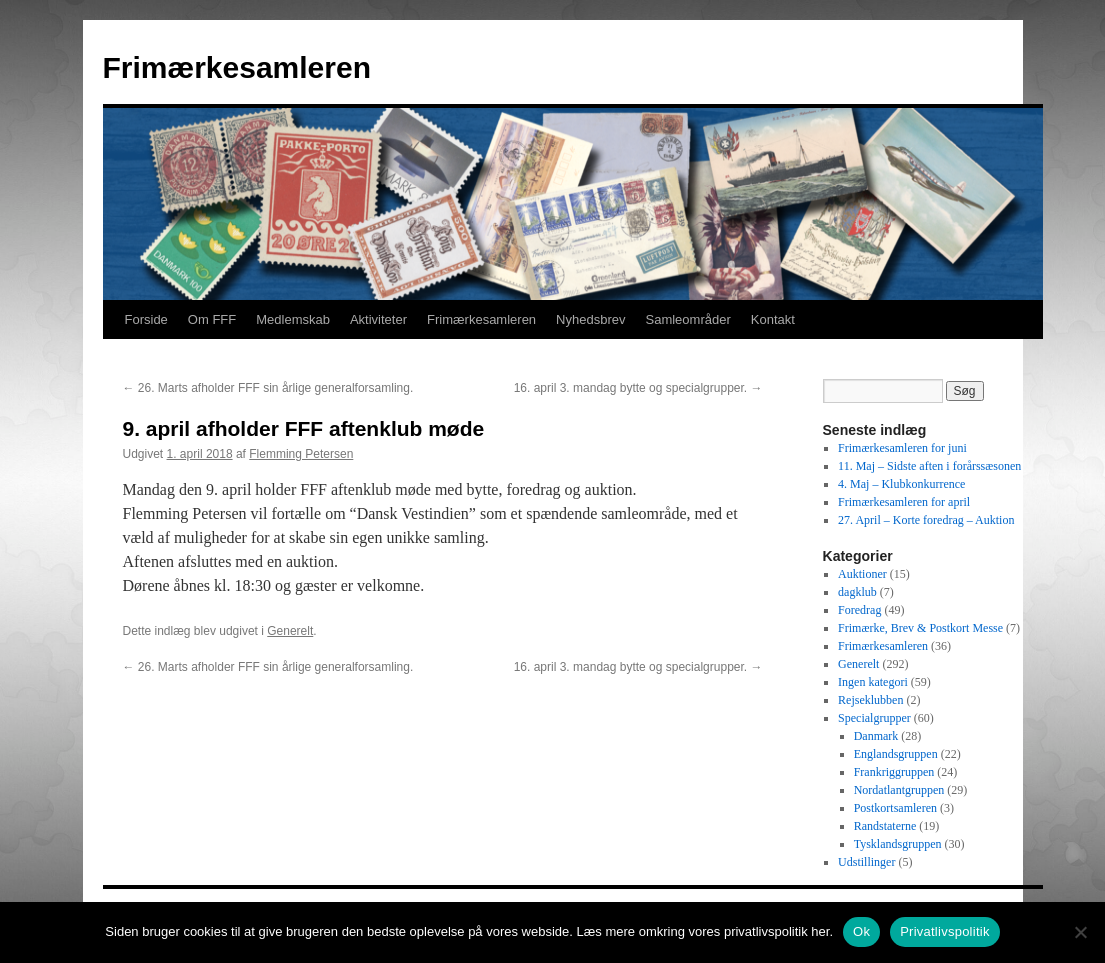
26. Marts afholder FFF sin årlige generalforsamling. (268, 388)
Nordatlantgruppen (899, 790)
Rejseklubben (870, 700)
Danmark (876, 736)
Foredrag (859, 610)
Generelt (290, 631)
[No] (1080, 932)
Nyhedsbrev (590, 319)
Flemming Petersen (301, 454)
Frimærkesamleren (237, 67)
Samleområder (687, 319)
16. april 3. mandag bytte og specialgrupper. (638, 388)
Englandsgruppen (896, 754)
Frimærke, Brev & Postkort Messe (920, 628)
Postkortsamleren (895, 808)
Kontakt (773, 319)
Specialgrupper (874, 718)
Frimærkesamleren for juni (902, 448)
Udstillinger (866, 862)
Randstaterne (885, 826)
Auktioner (862, 574)
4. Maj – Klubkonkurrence (901, 484)
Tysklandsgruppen (898, 844)
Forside (146, 319)
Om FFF (212, 319)
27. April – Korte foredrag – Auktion (926, 520)
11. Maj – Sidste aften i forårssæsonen (929, 466)
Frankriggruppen (894, 772)
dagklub (857, 592)
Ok (861, 931)
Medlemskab (293, 319)
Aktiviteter (378, 319)
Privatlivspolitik (945, 931)
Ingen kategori (873, 682)
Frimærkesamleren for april (904, 502)
